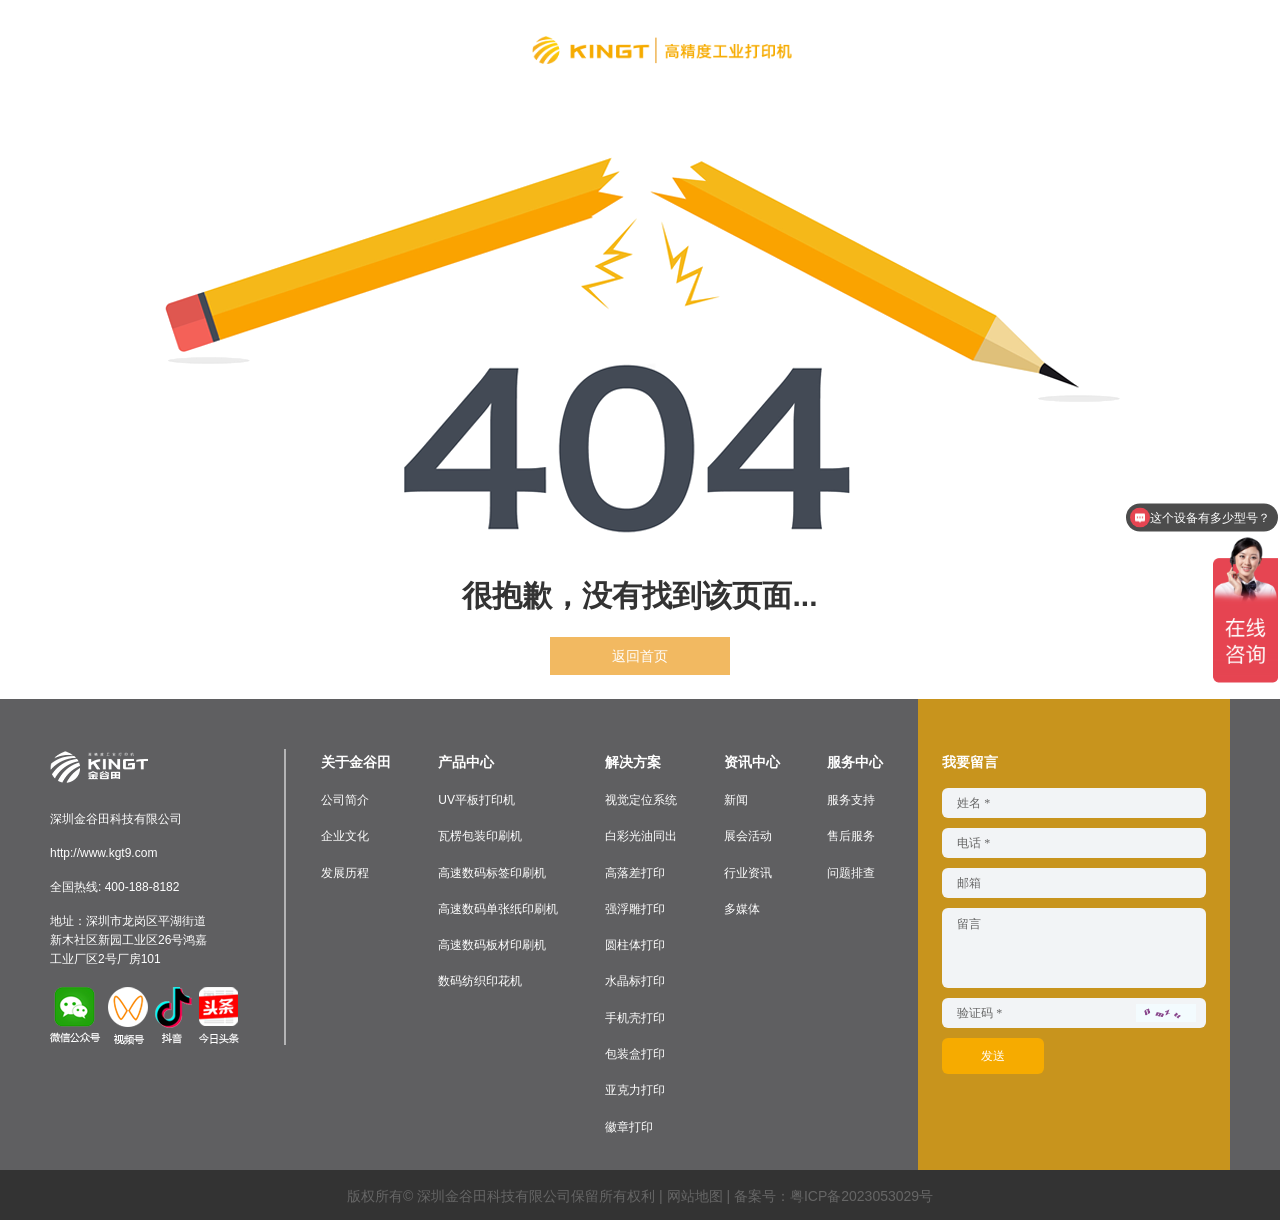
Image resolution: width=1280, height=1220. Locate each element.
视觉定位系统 (641, 800)
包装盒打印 (635, 1052)
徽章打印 (629, 1124)
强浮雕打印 (635, 908)
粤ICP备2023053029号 (861, 1193)
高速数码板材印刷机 (492, 944)
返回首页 (640, 656)
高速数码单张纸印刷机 (498, 908)
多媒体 (742, 908)
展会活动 (748, 836)
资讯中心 (840, 45)
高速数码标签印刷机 (492, 872)
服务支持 (851, 800)
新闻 (736, 800)
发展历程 (345, 872)
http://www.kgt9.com (103, 853)
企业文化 (345, 836)
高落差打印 (635, 872)
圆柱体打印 (635, 944)
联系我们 (1032, 45)
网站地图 (695, 1193)
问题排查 (851, 872)
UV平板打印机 (476, 800)
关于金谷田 (240, 45)
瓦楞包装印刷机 (480, 836)
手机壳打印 (635, 1016)
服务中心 (936, 45)
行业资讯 (748, 872)
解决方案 (440, 45)
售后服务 (851, 836)
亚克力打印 (635, 1088)
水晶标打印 (635, 980)
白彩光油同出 (641, 836)
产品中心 (344, 45)
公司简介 (345, 800)
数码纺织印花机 (480, 980)
